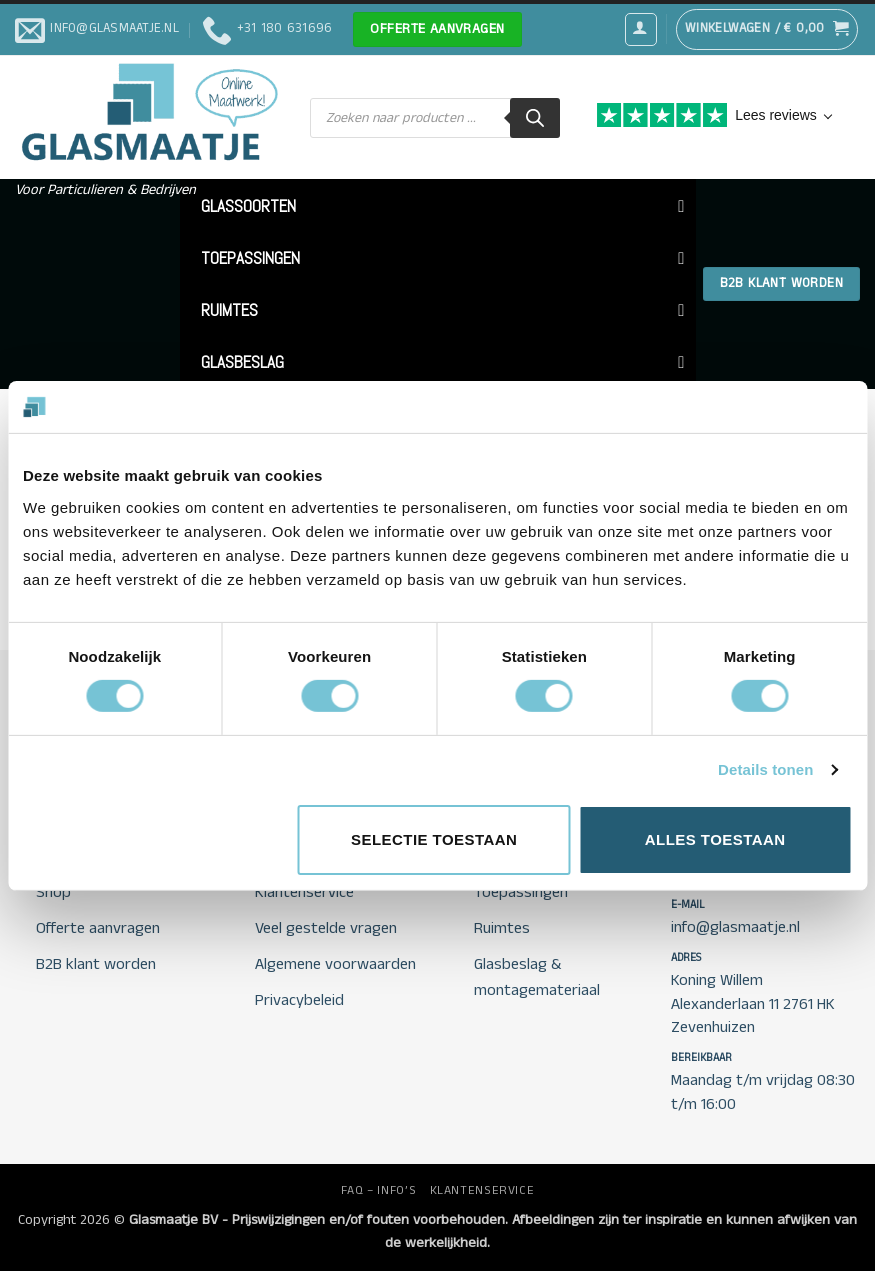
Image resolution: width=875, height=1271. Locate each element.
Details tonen (765, 769)
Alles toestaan (715, 839)
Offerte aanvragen (98, 928)
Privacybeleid (299, 1000)
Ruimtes (502, 928)
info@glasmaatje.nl (735, 927)
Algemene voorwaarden (335, 964)
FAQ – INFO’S (378, 1190)
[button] (641, 29)
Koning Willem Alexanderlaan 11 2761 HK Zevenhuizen (753, 1004)
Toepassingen (521, 892)
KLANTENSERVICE (482, 1190)
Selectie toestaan (434, 839)
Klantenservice (304, 892)
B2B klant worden (96, 964)
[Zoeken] (535, 118)
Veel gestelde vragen (326, 928)
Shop (53, 892)
